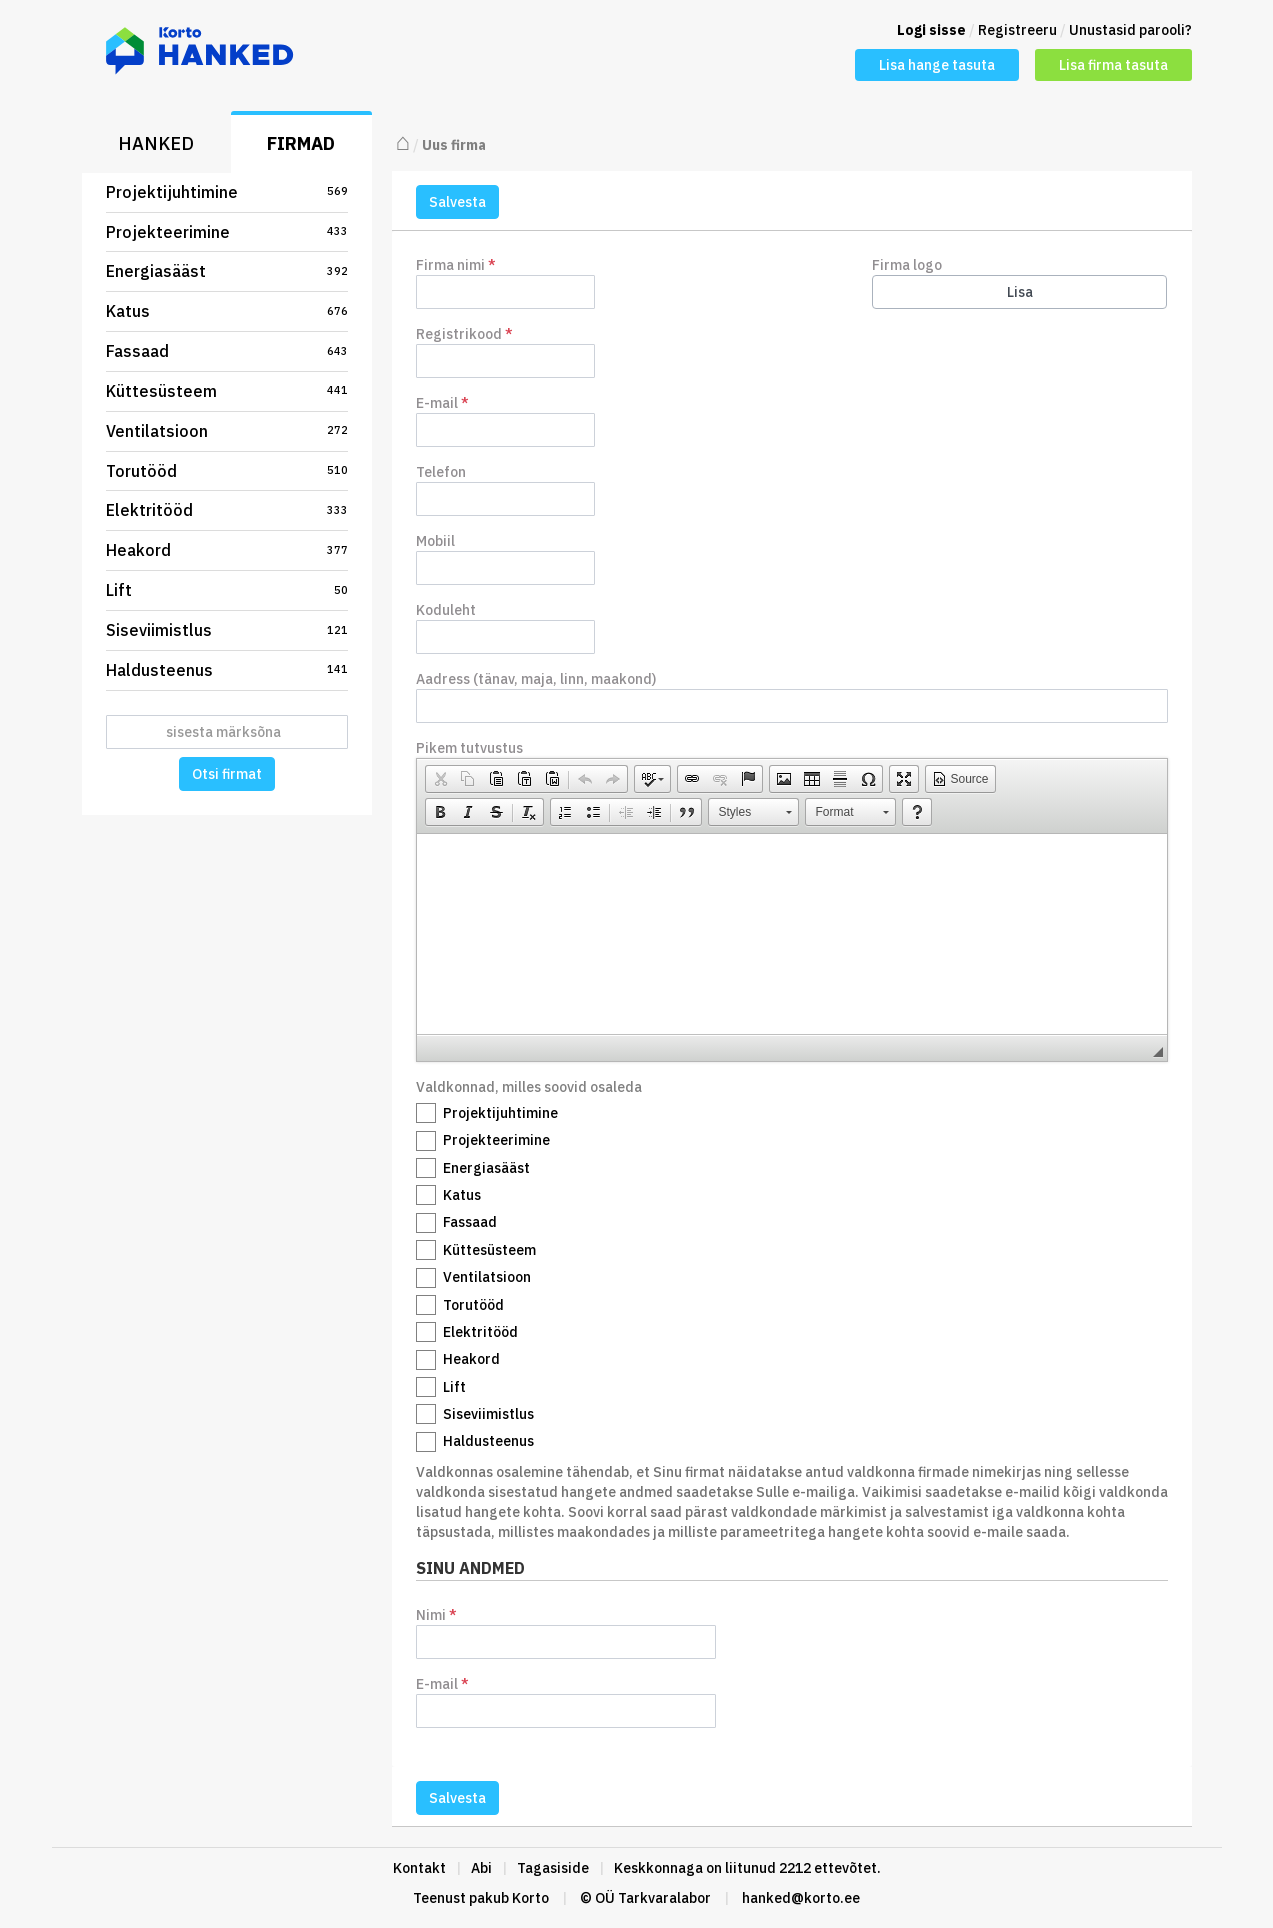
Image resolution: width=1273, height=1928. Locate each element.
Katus (227, 311)
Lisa (1020, 292)
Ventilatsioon (227, 431)
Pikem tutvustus (469, 748)
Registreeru (1017, 30)
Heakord (227, 550)
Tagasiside (553, 1868)
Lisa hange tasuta (937, 65)
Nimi (566, 1632)
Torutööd (227, 471)
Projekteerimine (227, 232)
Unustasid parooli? (1130, 30)
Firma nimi (456, 265)
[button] (440, 779)
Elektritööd (227, 510)
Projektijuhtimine (227, 192)
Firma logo (907, 265)
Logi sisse (931, 30)
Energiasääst (227, 271)
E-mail (442, 403)
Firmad (301, 143)
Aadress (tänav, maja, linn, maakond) (536, 679)
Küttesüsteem (227, 391)
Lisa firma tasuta (1113, 65)
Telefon (441, 472)
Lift (227, 590)
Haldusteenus (227, 670)
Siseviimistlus (227, 630)
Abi (481, 1868)
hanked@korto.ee (801, 1898)
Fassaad (227, 351)
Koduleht (446, 610)
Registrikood (464, 334)
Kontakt (419, 1868)
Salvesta (457, 202)
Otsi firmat (227, 774)
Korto (530, 1898)
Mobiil (435, 541)
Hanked (156, 143)
